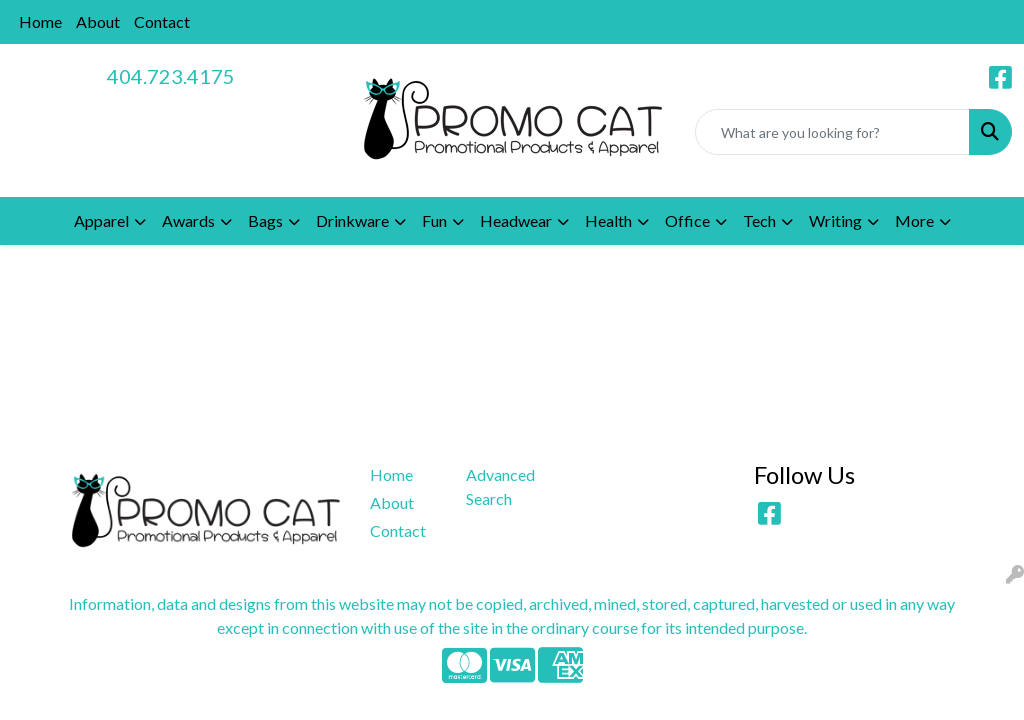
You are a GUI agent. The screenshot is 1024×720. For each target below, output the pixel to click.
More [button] (914, 220)
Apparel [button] (101, 220)
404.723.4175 (171, 76)
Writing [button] (835, 220)
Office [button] (687, 220)
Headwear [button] (516, 220)
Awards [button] (188, 220)
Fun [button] (434, 220)
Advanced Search (500, 486)
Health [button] (608, 220)
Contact (162, 21)
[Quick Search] (832, 132)
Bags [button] (265, 220)
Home (40, 21)
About (98, 21)
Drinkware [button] (352, 220)
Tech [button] (759, 220)
